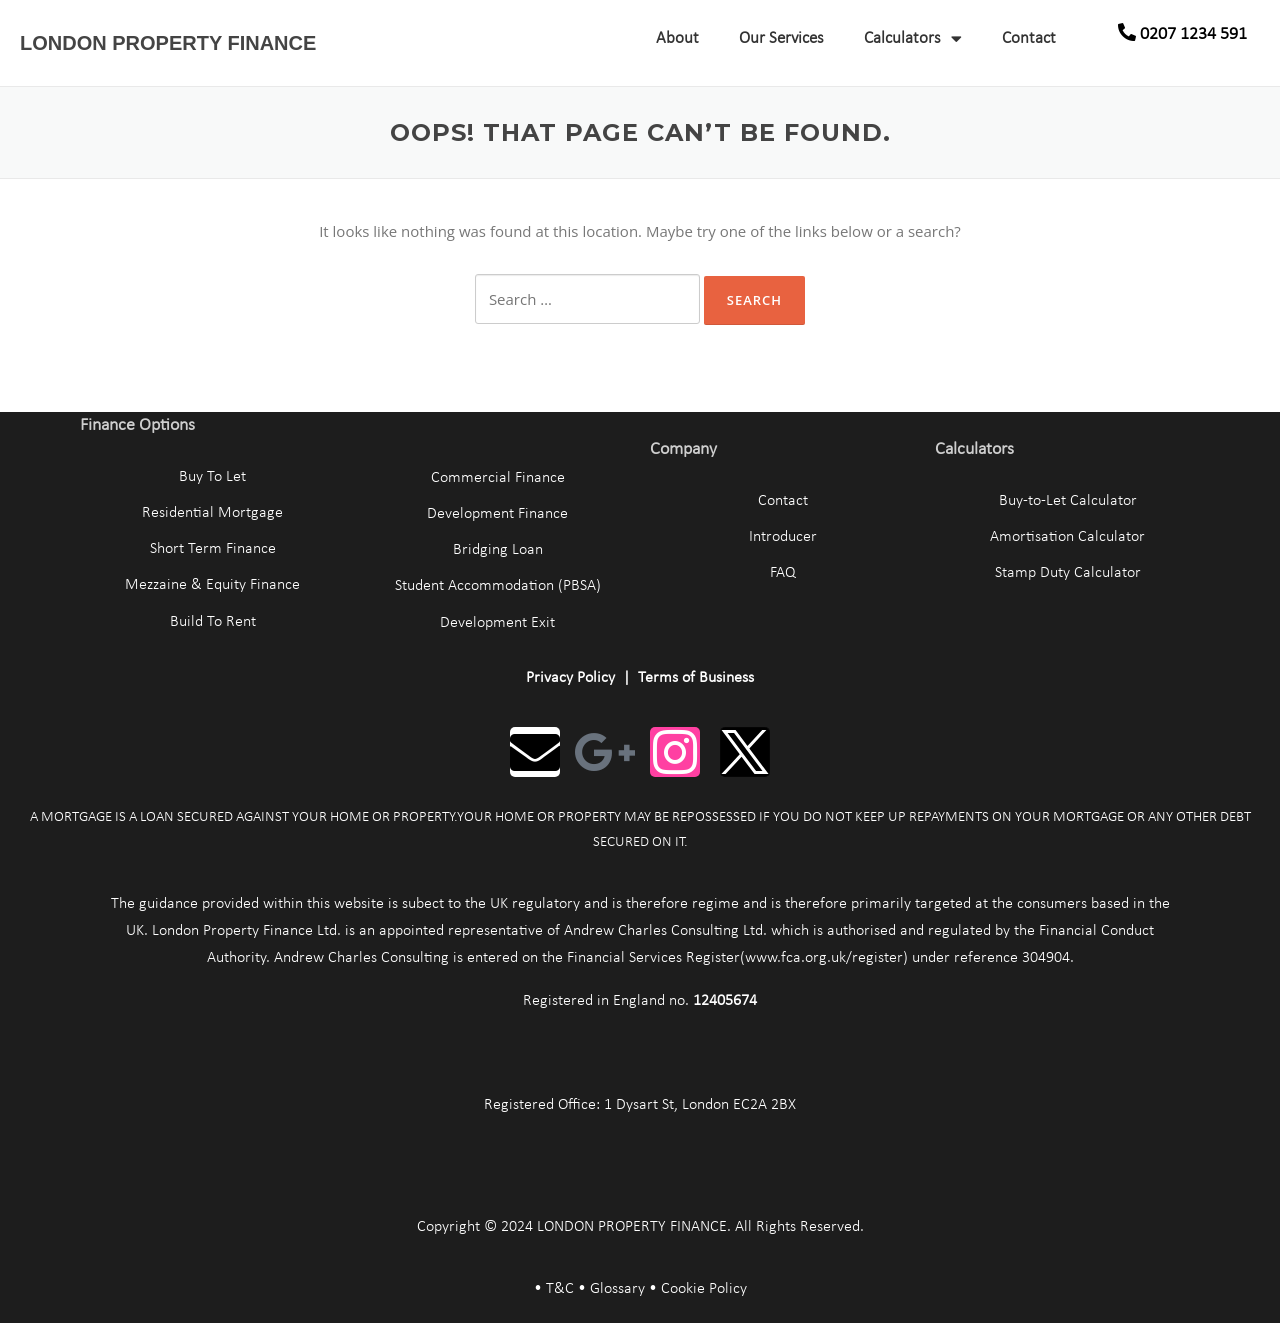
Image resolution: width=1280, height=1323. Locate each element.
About (677, 38)
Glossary (617, 1289)
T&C (560, 1289)
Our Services (781, 38)
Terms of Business (696, 678)
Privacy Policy (570, 678)
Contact (1029, 38)
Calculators (913, 38)
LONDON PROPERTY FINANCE (168, 43)
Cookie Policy (704, 1289)
